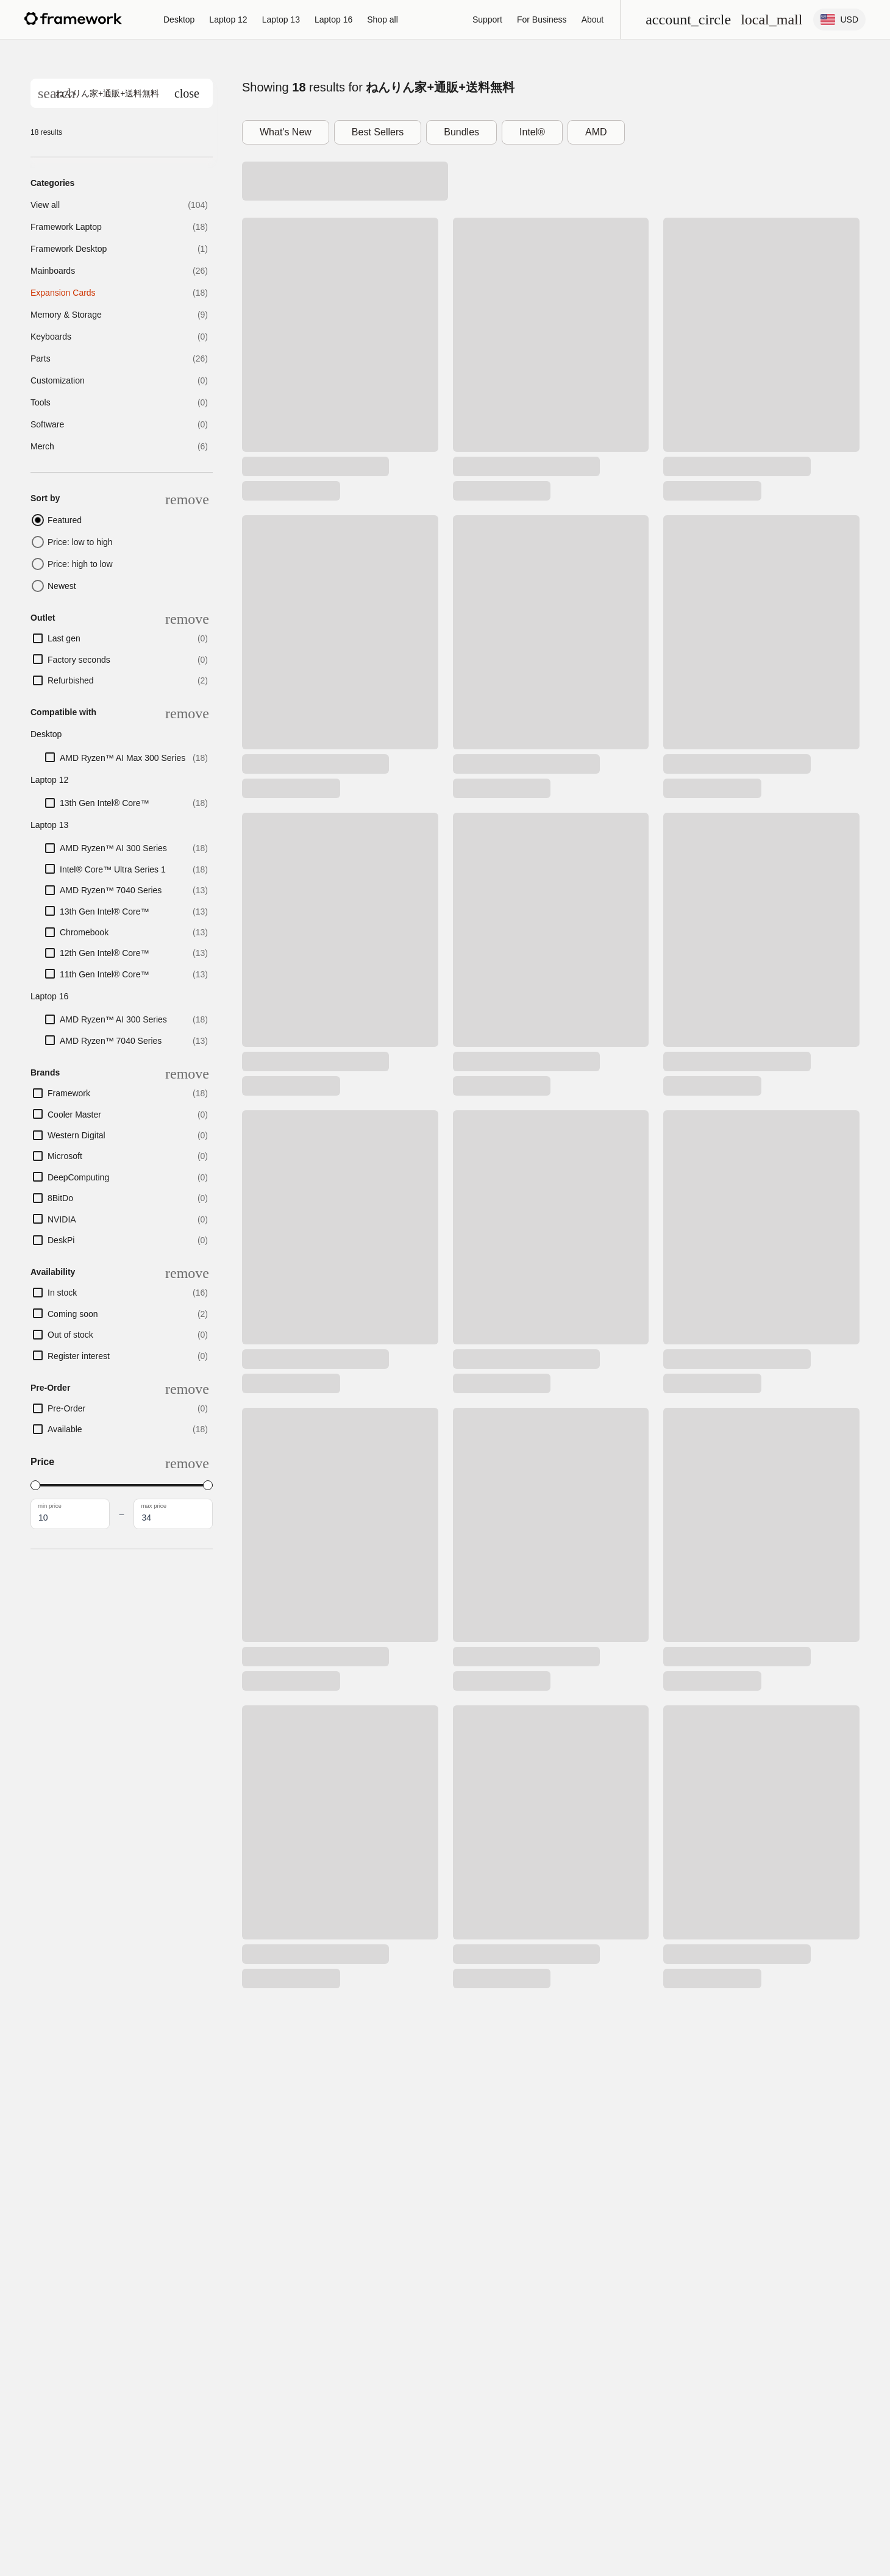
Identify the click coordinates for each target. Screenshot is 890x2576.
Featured (65, 520)
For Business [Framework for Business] (542, 19)
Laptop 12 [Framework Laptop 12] (228, 19)
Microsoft (65, 1156)
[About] (592, 19)
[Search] (56, 93)
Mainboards (52, 271)
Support (487, 19)
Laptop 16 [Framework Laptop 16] (333, 19)
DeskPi (61, 1240)
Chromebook (84, 932)
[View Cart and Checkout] (771, 19)
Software (47, 424)
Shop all (382, 19)
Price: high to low (80, 564)
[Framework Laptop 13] (281, 19)
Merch (42, 446)
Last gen (64, 638)
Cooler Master (74, 1114)
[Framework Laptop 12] (228, 19)
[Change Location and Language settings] (839, 19)
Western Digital (76, 1135)
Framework (69, 1093)
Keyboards (50, 336)
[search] (121, 93)
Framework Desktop (68, 249)
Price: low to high (80, 542)
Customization (57, 380)
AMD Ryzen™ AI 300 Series (113, 848)
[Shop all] (382, 19)
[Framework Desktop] (179, 19)
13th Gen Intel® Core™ (104, 803)
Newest (62, 586)
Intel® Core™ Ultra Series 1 (113, 869)
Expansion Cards (63, 293)
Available (65, 1429)
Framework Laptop (66, 227)
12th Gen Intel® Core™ (104, 953)
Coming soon (73, 1314)
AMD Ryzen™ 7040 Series (111, 890)
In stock (62, 1292)
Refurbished (71, 680)
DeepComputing (78, 1177)
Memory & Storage (66, 314)
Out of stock (70, 1335)
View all (45, 205)
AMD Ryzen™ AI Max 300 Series (122, 758)
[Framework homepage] (73, 18)
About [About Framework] (593, 19)
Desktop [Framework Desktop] (178, 19)
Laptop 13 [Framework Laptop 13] (281, 19)
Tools (40, 402)
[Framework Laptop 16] (333, 19)
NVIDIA (62, 1219)
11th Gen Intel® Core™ (104, 974)
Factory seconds (79, 660)
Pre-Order (66, 1408)
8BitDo (60, 1198)
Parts (40, 358)
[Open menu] (688, 19)
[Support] (487, 19)
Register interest (79, 1356)
